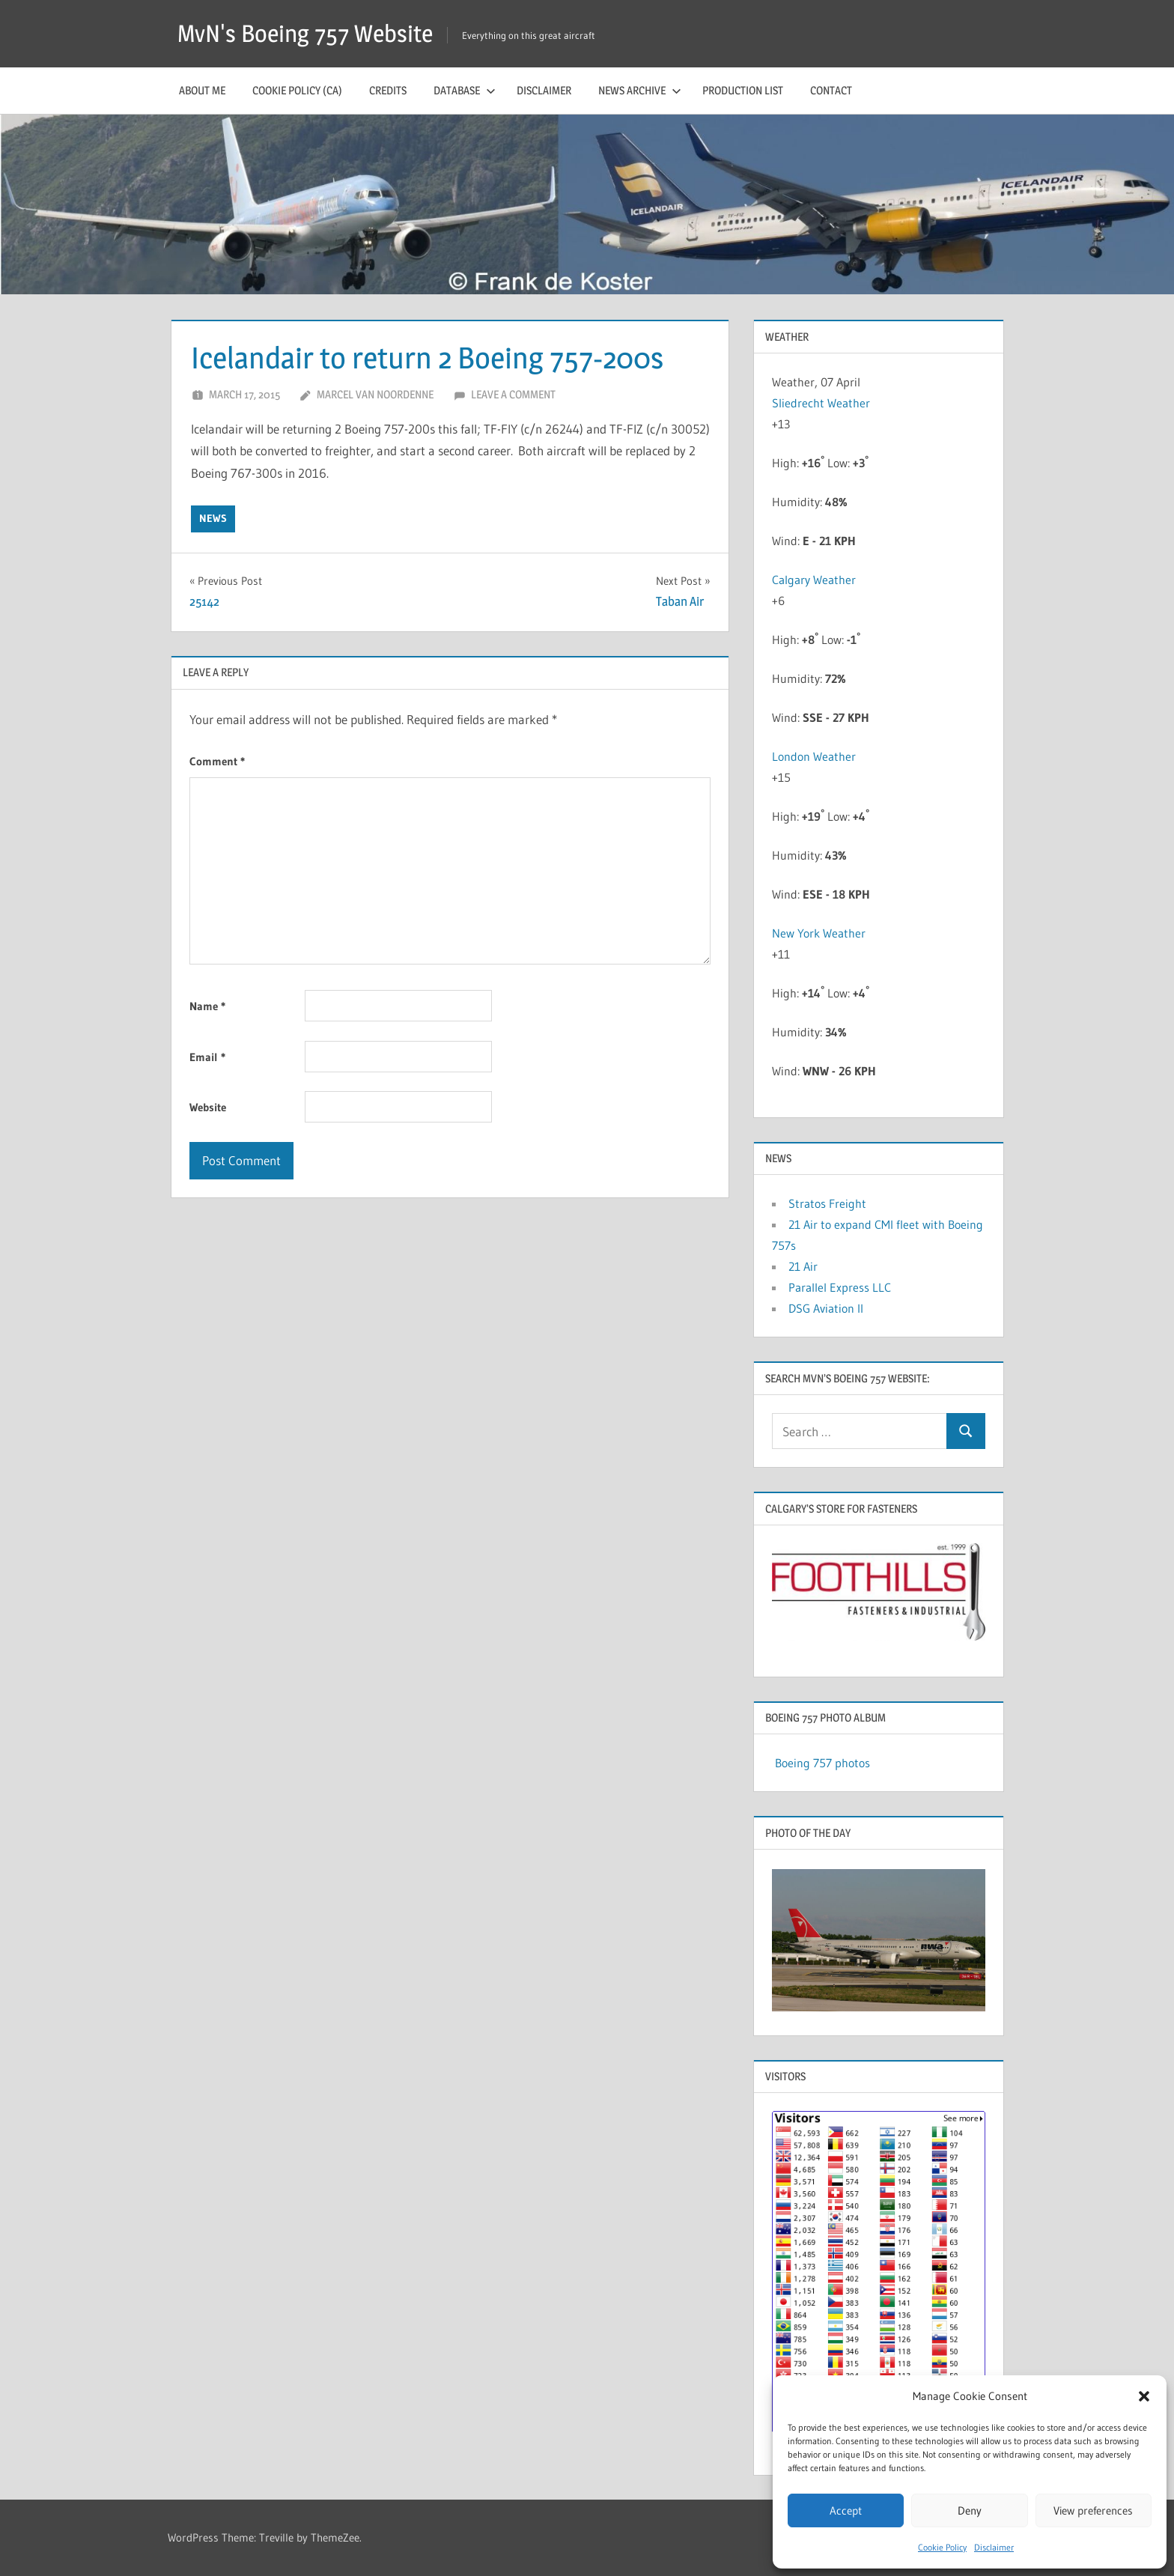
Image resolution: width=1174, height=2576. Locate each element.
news (213, 518)
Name (207, 1006)
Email (207, 1057)
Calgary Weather (814, 579)
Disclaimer (994, 2547)
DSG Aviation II (825, 1308)
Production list (742, 90)
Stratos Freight (827, 1203)
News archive (639, 90)
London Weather (814, 756)
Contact (831, 90)
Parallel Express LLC (839, 1287)
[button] (1144, 2396)
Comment (217, 761)
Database (465, 90)
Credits (388, 90)
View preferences (1093, 2510)
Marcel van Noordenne (375, 394)
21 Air (803, 1266)
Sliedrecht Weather (822, 402)
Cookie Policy (942, 2547)
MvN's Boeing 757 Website (305, 33)
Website (207, 1107)
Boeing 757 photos (822, 1762)
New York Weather (819, 933)
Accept (846, 2510)
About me (202, 90)
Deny (970, 2510)
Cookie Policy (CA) (297, 90)
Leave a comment (513, 394)
